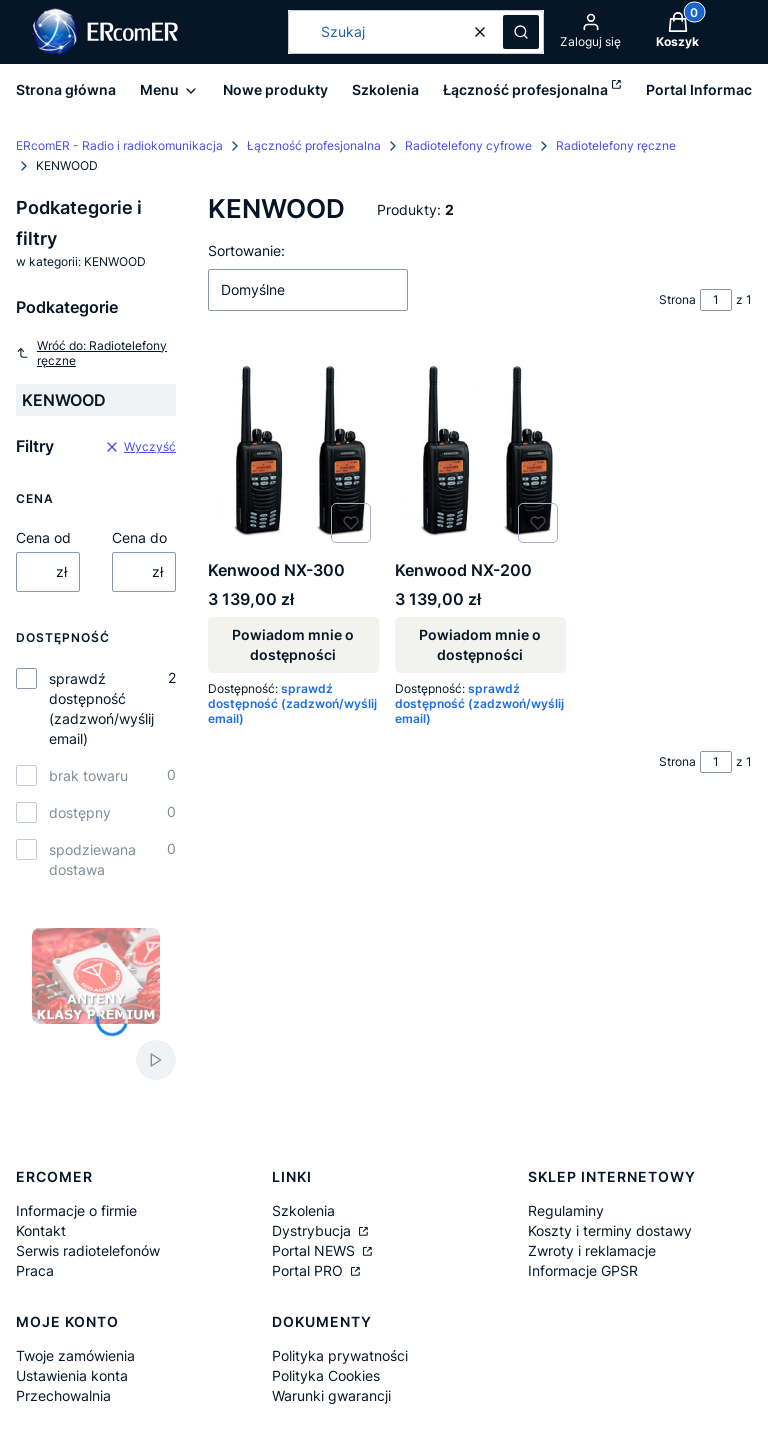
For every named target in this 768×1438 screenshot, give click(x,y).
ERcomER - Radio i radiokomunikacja (119, 145)
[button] (521, 32)
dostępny (80, 812)
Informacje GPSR (583, 1270)
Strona (677, 299)
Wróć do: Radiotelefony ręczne (91, 353)
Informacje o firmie (76, 1210)
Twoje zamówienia (75, 1355)
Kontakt (41, 1230)
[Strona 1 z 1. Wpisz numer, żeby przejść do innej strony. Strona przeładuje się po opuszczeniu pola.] (716, 300)
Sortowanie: (246, 250)
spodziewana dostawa (92, 859)
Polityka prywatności (340, 1355)
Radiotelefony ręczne (616, 145)
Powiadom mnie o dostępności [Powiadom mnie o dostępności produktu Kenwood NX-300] (293, 645)
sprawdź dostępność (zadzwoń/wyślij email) (101, 708)
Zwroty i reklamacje (592, 1250)
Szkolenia (303, 1210)
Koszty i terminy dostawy (610, 1230)
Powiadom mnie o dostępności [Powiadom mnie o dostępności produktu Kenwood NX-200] (480, 645)
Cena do (139, 537)
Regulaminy (566, 1210)
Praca (35, 1270)
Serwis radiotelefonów (88, 1250)
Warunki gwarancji (331, 1395)
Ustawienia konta (72, 1375)
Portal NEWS (315, 1250)
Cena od (43, 537)
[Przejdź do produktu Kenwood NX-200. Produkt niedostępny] (480, 451)
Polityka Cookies (326, 1375)
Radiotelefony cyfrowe (468, 145)
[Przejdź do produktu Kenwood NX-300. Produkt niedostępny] (293, 451)
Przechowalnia (63, 1395)
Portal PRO (309, 1270)
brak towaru (88, 775)
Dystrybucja (313, 1230)
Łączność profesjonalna (314, 145)
